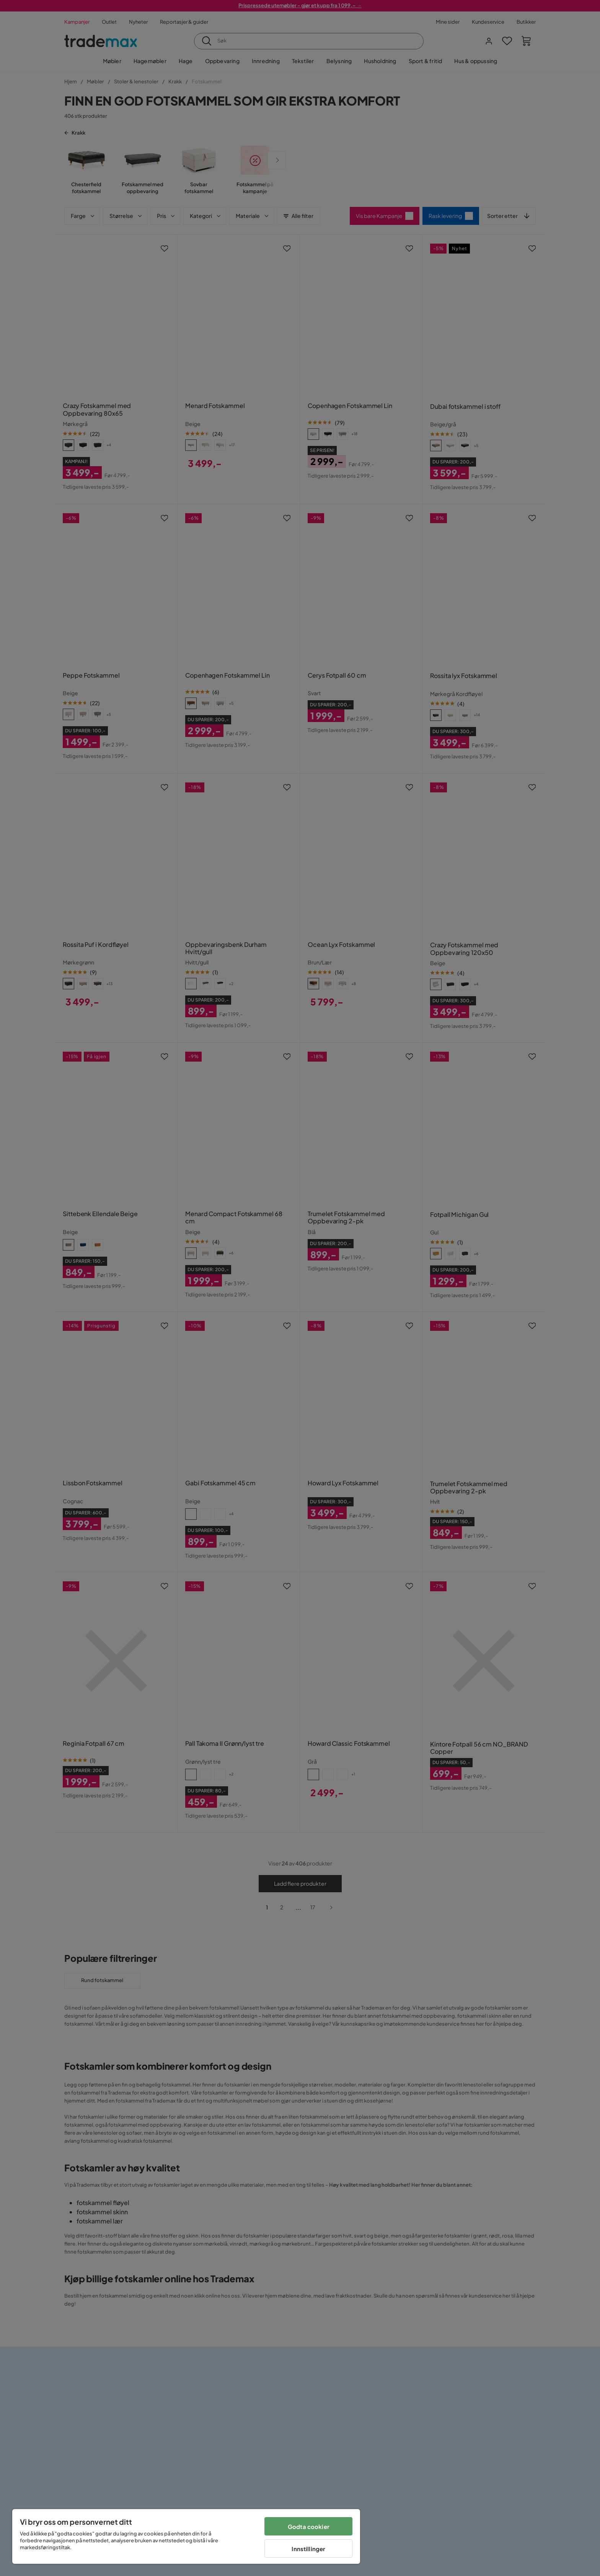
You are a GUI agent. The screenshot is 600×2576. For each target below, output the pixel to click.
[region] (186, 2536)
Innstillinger (308, 2548)
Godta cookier (308, 2526)
